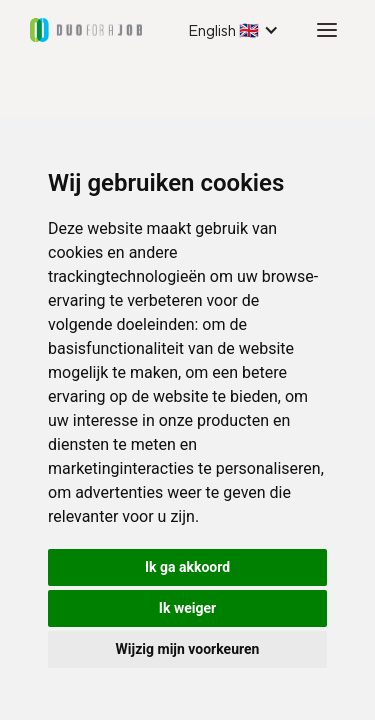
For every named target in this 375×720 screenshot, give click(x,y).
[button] (233, 30)
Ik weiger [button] (187, 608)
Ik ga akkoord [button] (187, 567)
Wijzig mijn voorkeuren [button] (188, 649)
